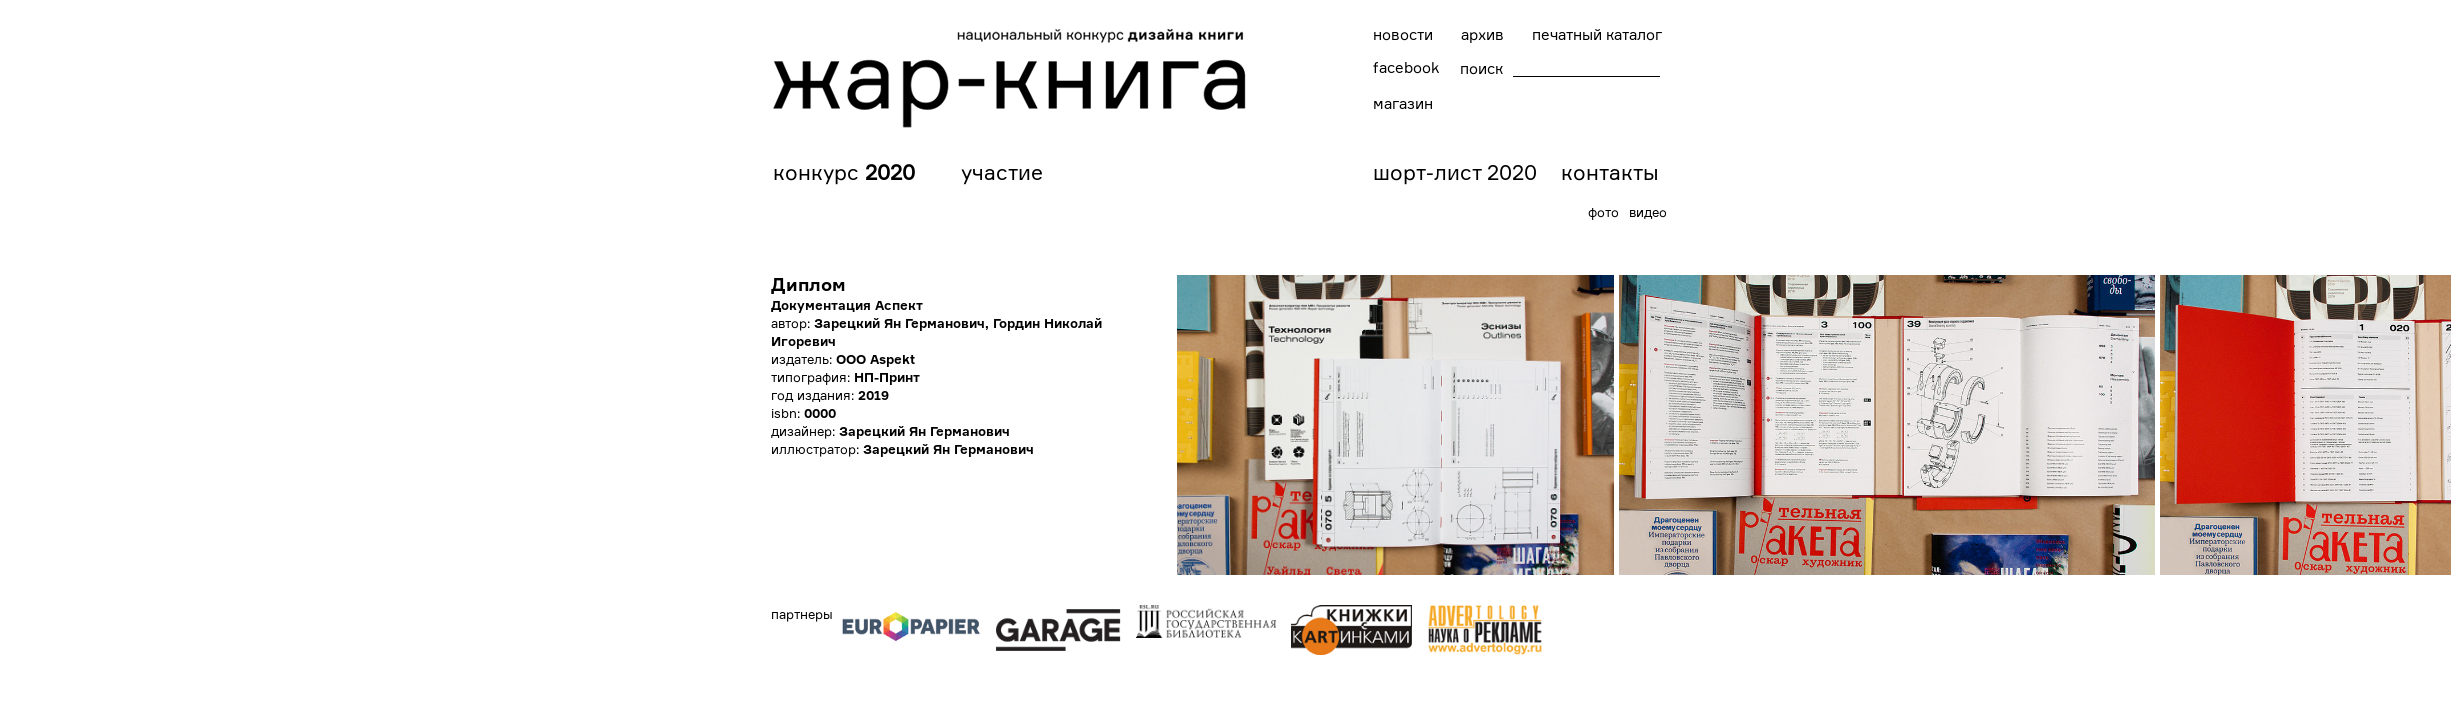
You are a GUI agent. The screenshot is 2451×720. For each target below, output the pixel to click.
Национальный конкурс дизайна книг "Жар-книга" (1010, 78)
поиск (1481, 69)
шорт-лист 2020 (1455, 172)
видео (1648, 212)
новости (1403, 35)
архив (1482, 35)
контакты (1610, 172)
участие (1002, 172)
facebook (1406, 68)
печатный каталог (1597, 35)
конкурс (844, 172)
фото (1603, 212)
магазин (1403, 104)
